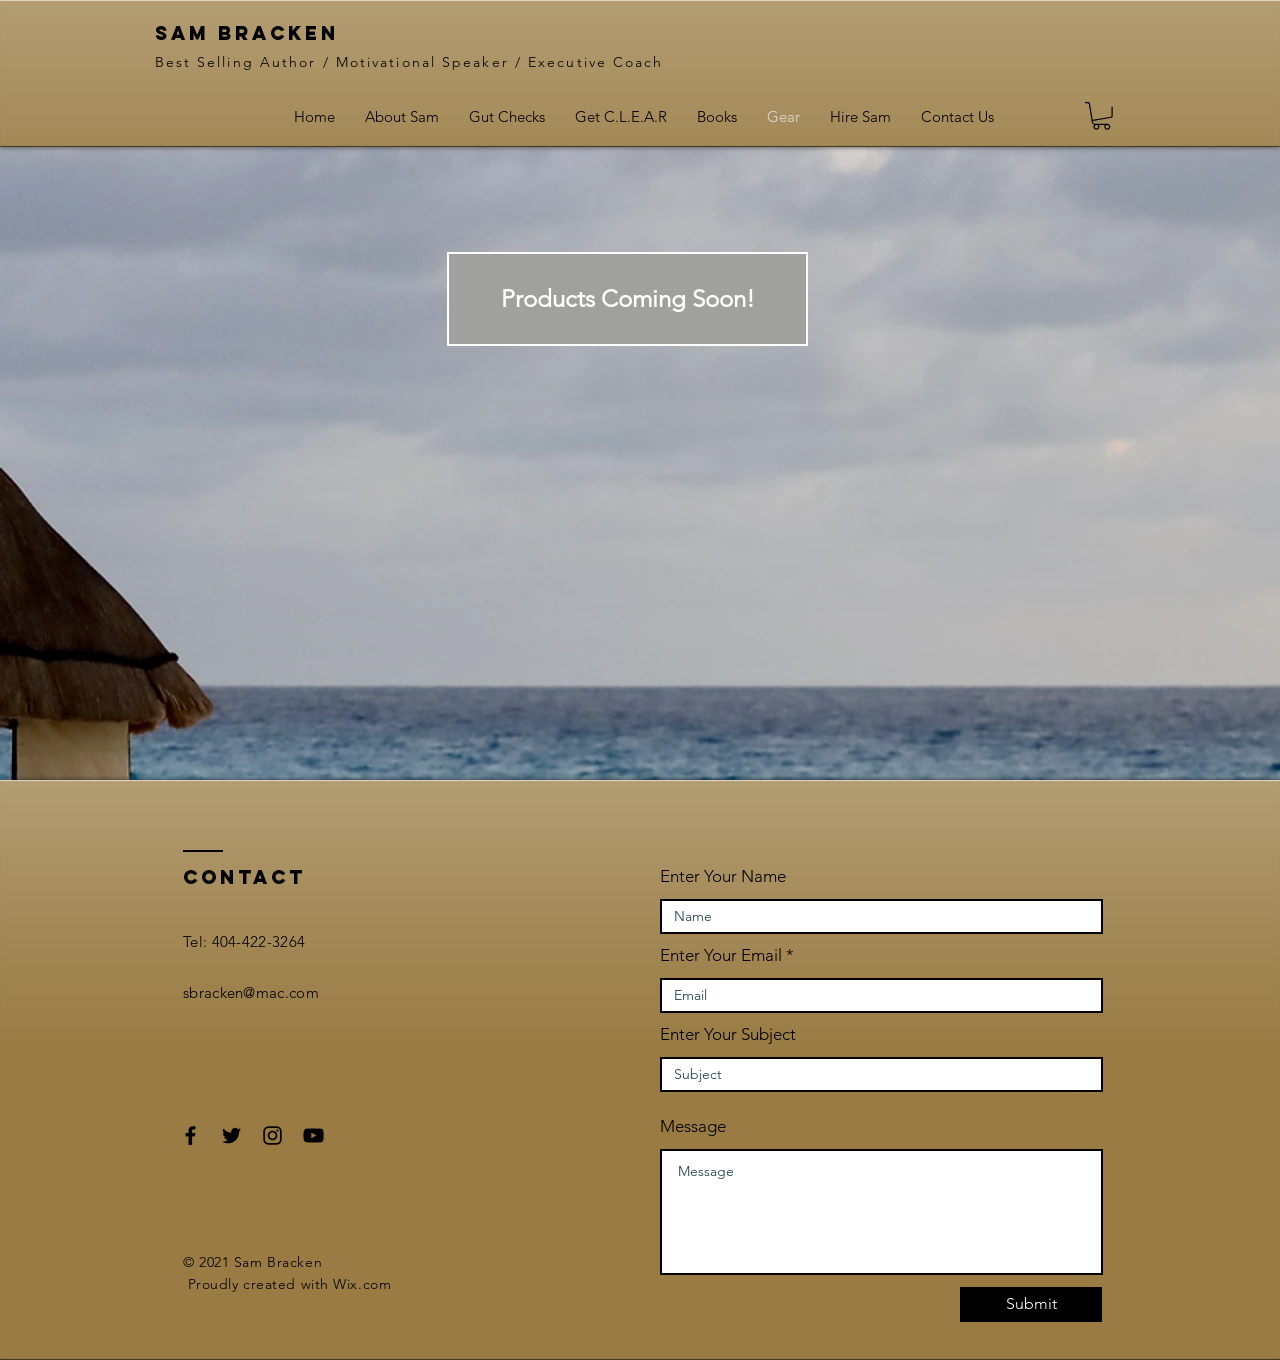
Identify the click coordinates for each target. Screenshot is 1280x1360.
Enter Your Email (721, 955)
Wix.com (362, 1284)
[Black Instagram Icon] (272, 1135)
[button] (627, 299)
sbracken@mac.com (251, 992)
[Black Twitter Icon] (231, 1135)
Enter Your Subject (728, 1034)
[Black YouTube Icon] (313, 1135)
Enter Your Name (723, 876)
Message (693, 1126)
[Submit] (1031, 1304)
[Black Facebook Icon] (190, 1135)
